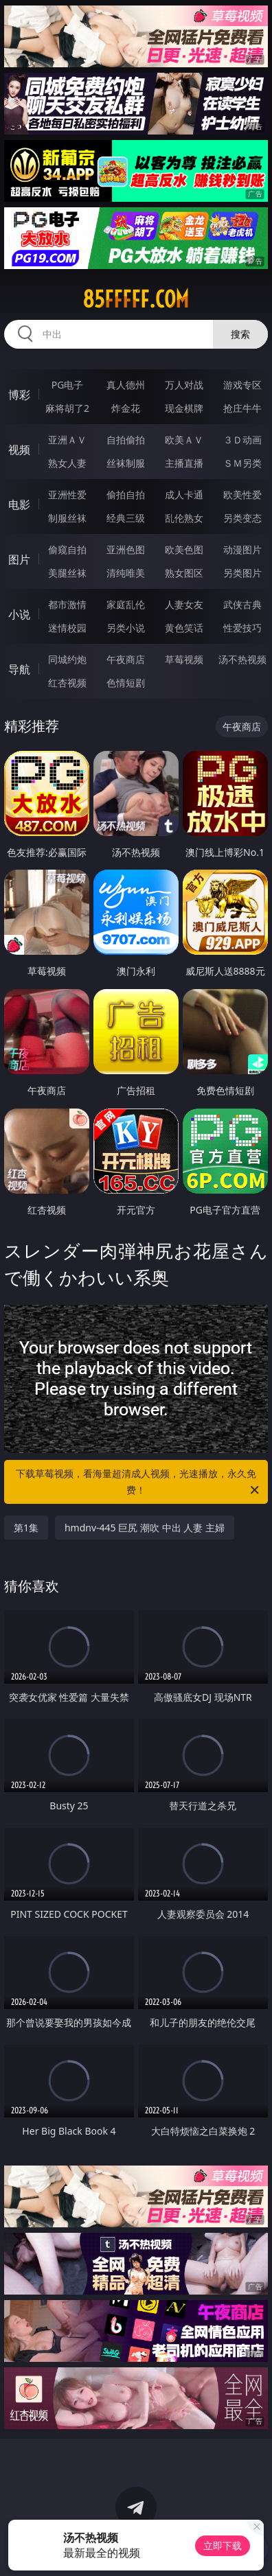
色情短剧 (125, 682)
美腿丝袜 (67, 572)
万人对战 (184, 384)
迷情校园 (67, 627)
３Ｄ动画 (242, 439)
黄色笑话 (184, 627)
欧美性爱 (242, 494)
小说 (19, 614)
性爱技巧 (242, 627)
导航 (19, 669)
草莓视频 (184, 659)
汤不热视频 (242, 659)
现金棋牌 (184, 408)
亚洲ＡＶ (67, 439)
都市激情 (67, 604)
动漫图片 (242, 549)
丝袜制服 (125, 462)
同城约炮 (67, 659)
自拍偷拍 (125, 439)
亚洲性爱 (67, 494)
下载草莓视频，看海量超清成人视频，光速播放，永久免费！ (138, 1482)
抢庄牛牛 (242, 408)
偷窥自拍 (67, 549)
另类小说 (125, 627)
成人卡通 (184, 494)
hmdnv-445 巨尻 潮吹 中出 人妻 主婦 (145, 1527)
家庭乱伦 (125, 604)
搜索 (240, 333)
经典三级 (125, 517)
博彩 (19, 394)
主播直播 (184, 462)
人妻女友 (184, 604)
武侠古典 (242, 604)
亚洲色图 (125, 549)
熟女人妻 (67, 462)
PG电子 (68, 384)
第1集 (26, 1527)
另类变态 (242, 517)
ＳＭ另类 (242, 462)
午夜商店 (125, 659)
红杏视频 (67, 682)
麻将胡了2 (67, 408)
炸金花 (125, 408)
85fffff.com (135, 299)
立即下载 (222, 2545)
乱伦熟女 (184, 517)
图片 (19, 559)
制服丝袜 (67, 517)
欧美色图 (184, 549)
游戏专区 (242, 384)
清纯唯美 (125, 572)
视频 (19, 449)
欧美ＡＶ (184, 439)
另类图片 (242, 572)
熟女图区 (184, 572)
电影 (19, 504)
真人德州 (125, 384)
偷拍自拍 (125, 494)
